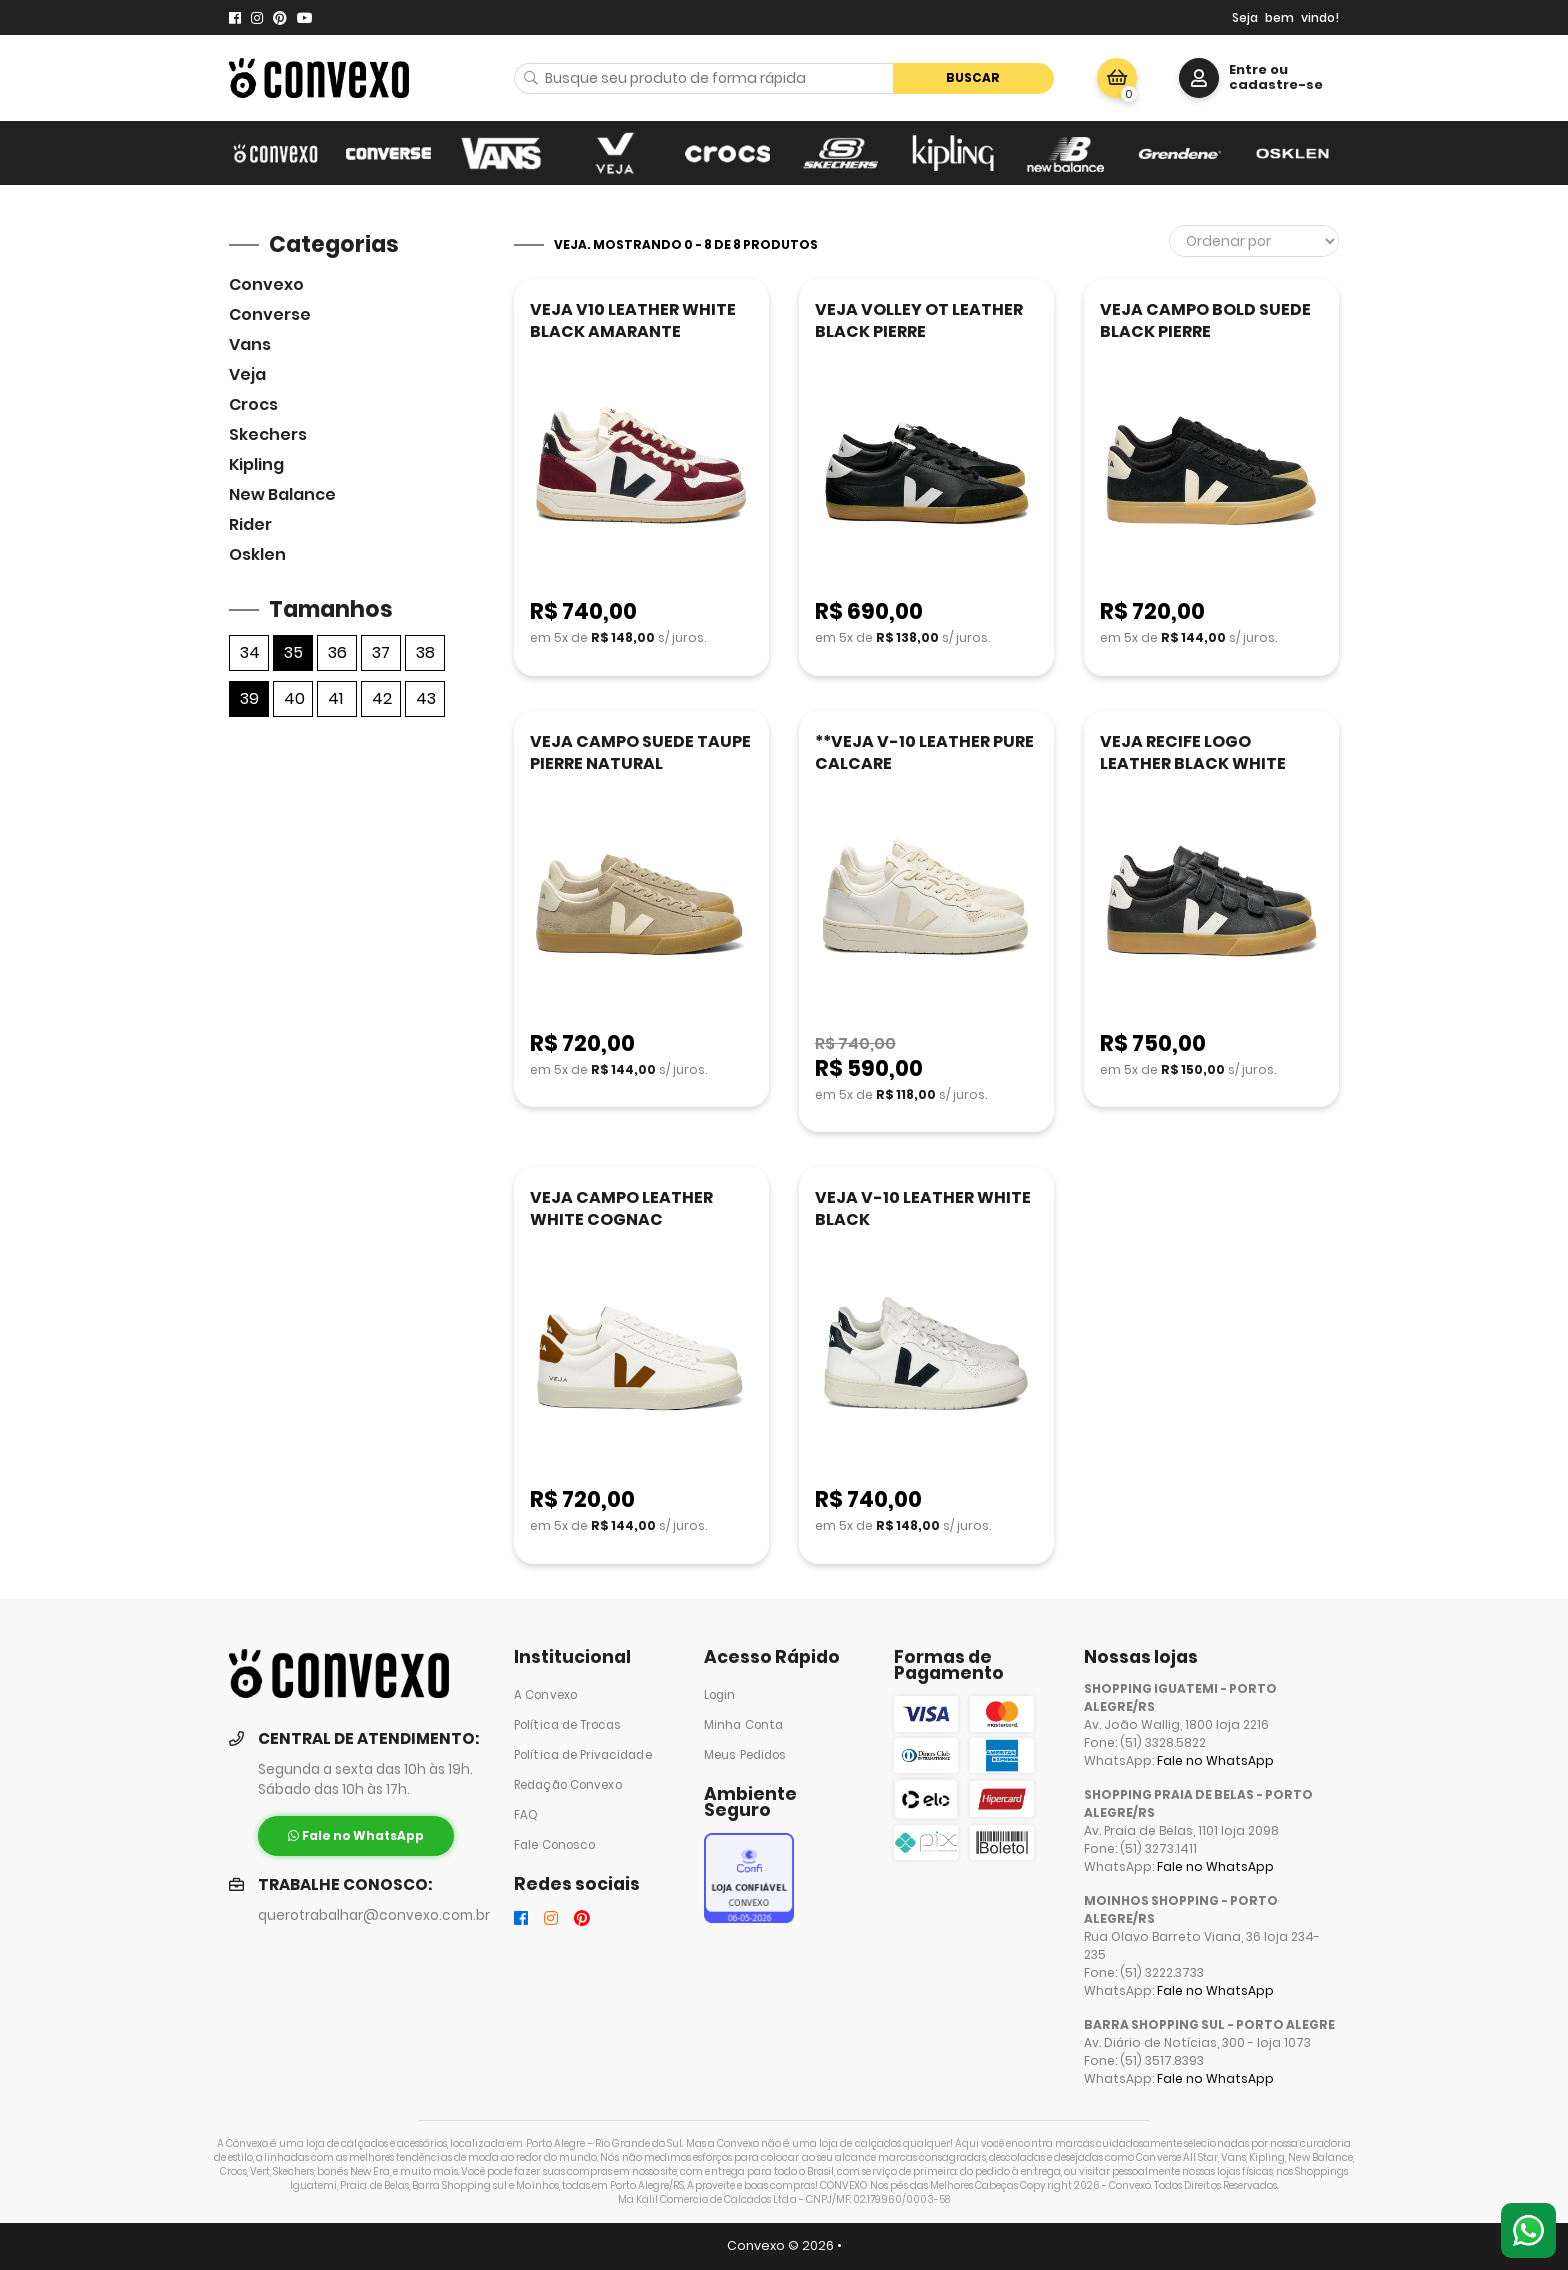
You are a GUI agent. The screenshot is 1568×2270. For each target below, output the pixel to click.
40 (294, 698)
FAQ (526, 1815)
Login (720, 1695)
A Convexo (545, 1695)
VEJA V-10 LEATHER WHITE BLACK (923, 1208)
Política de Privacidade (583, 1755)
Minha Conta (743, 1725)
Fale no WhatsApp (1215, 1760)
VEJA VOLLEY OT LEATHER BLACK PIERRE (919, 320)
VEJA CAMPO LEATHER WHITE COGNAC (621, 1208)
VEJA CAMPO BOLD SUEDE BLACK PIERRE (1205, 320)
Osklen (257, 554)
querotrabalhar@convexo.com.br (374, 1915)
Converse (270, 314)
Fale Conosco (554, 1845)
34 (250, 652)
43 (426, 698)
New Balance (282, 494)
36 (337, 652)
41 (335, 698)
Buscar (973, 77)
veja (247, 374)
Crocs (253, 404)
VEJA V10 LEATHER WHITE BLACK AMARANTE (633, 320)
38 (425, 652)
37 (381, 652)
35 (293, 652)
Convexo (266, 284)
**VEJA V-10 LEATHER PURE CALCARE (924, 752)
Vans (250, 344)
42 (382, 698)
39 (249, 698)
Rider (250, 524)
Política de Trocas (567, 1725)
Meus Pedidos (745, 1755)
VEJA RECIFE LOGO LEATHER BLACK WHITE (1193, 752)
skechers (268, 434)
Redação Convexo (568, 1785)
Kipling (256, 464)
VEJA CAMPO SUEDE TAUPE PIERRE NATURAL (640, 752)
